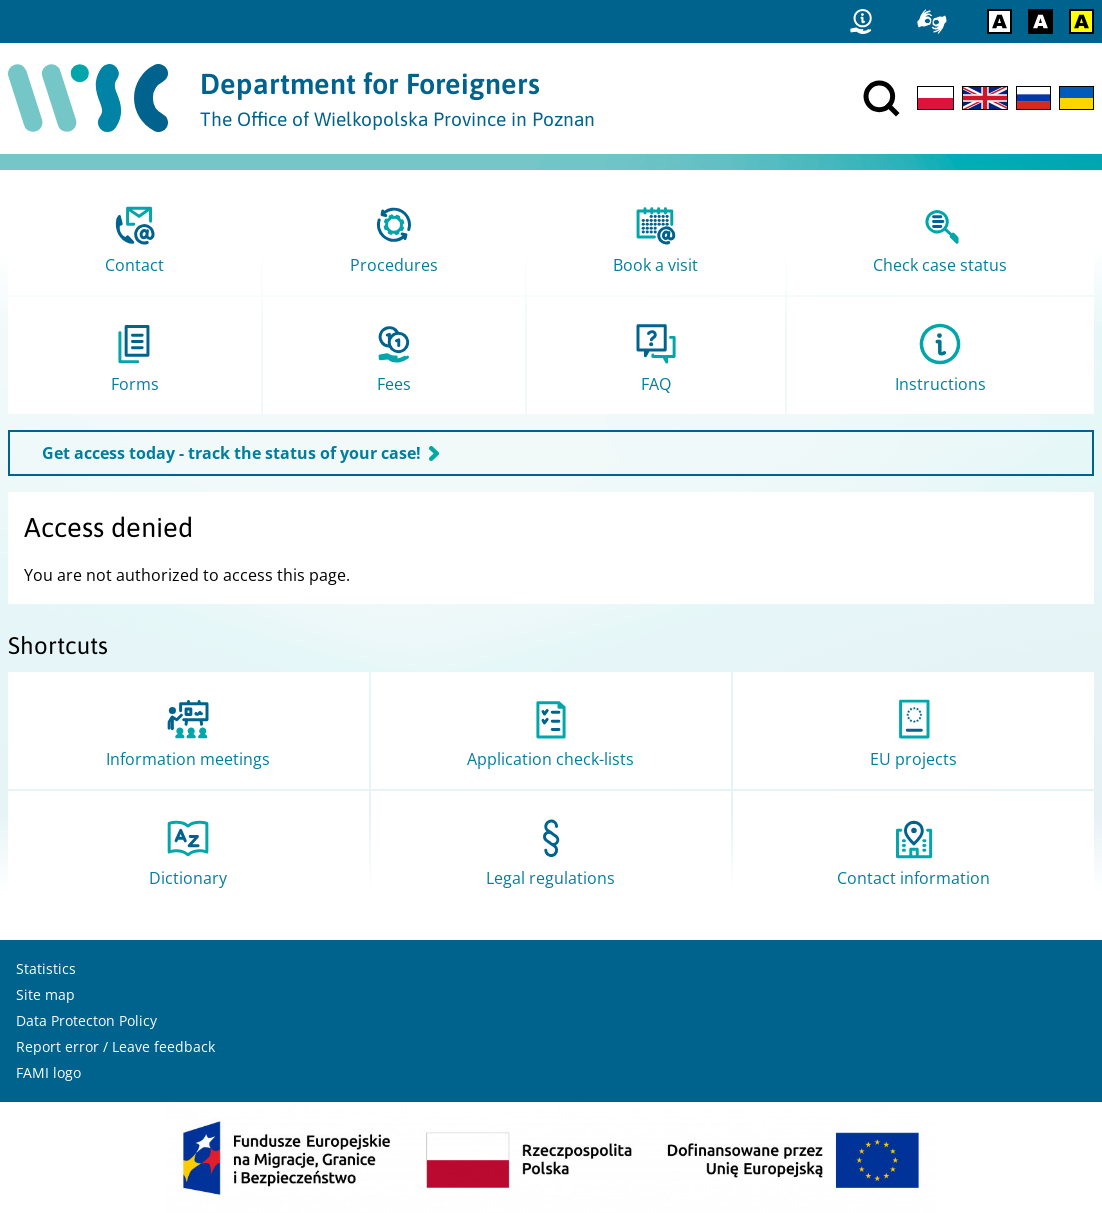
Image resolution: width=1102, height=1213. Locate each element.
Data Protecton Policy (86, 1020)
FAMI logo (48, 1072)
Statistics (46, 968)
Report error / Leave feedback (115, 1046)
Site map (45, 994)
